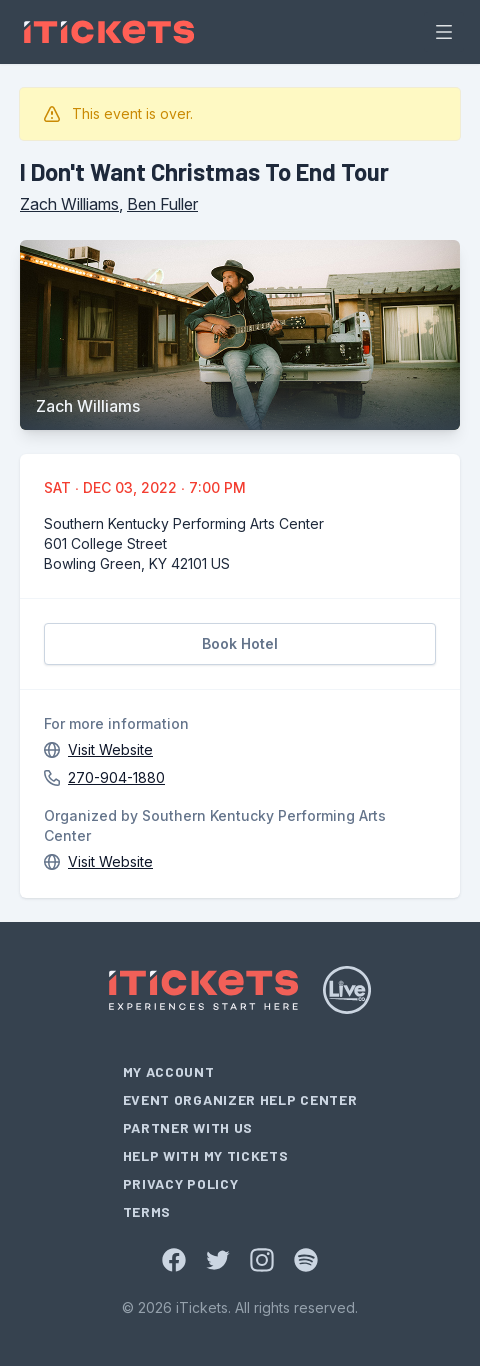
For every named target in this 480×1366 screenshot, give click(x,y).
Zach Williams (69, 204)
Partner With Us (188, 1127)
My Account (169, 1071)
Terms (147, 1211)
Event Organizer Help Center (240, 1099)
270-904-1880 (116, 777)
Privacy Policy (181, 1183)
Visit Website (110, 749)
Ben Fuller (162, 204)
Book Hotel (240, 643)
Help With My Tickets (206, 1155)
